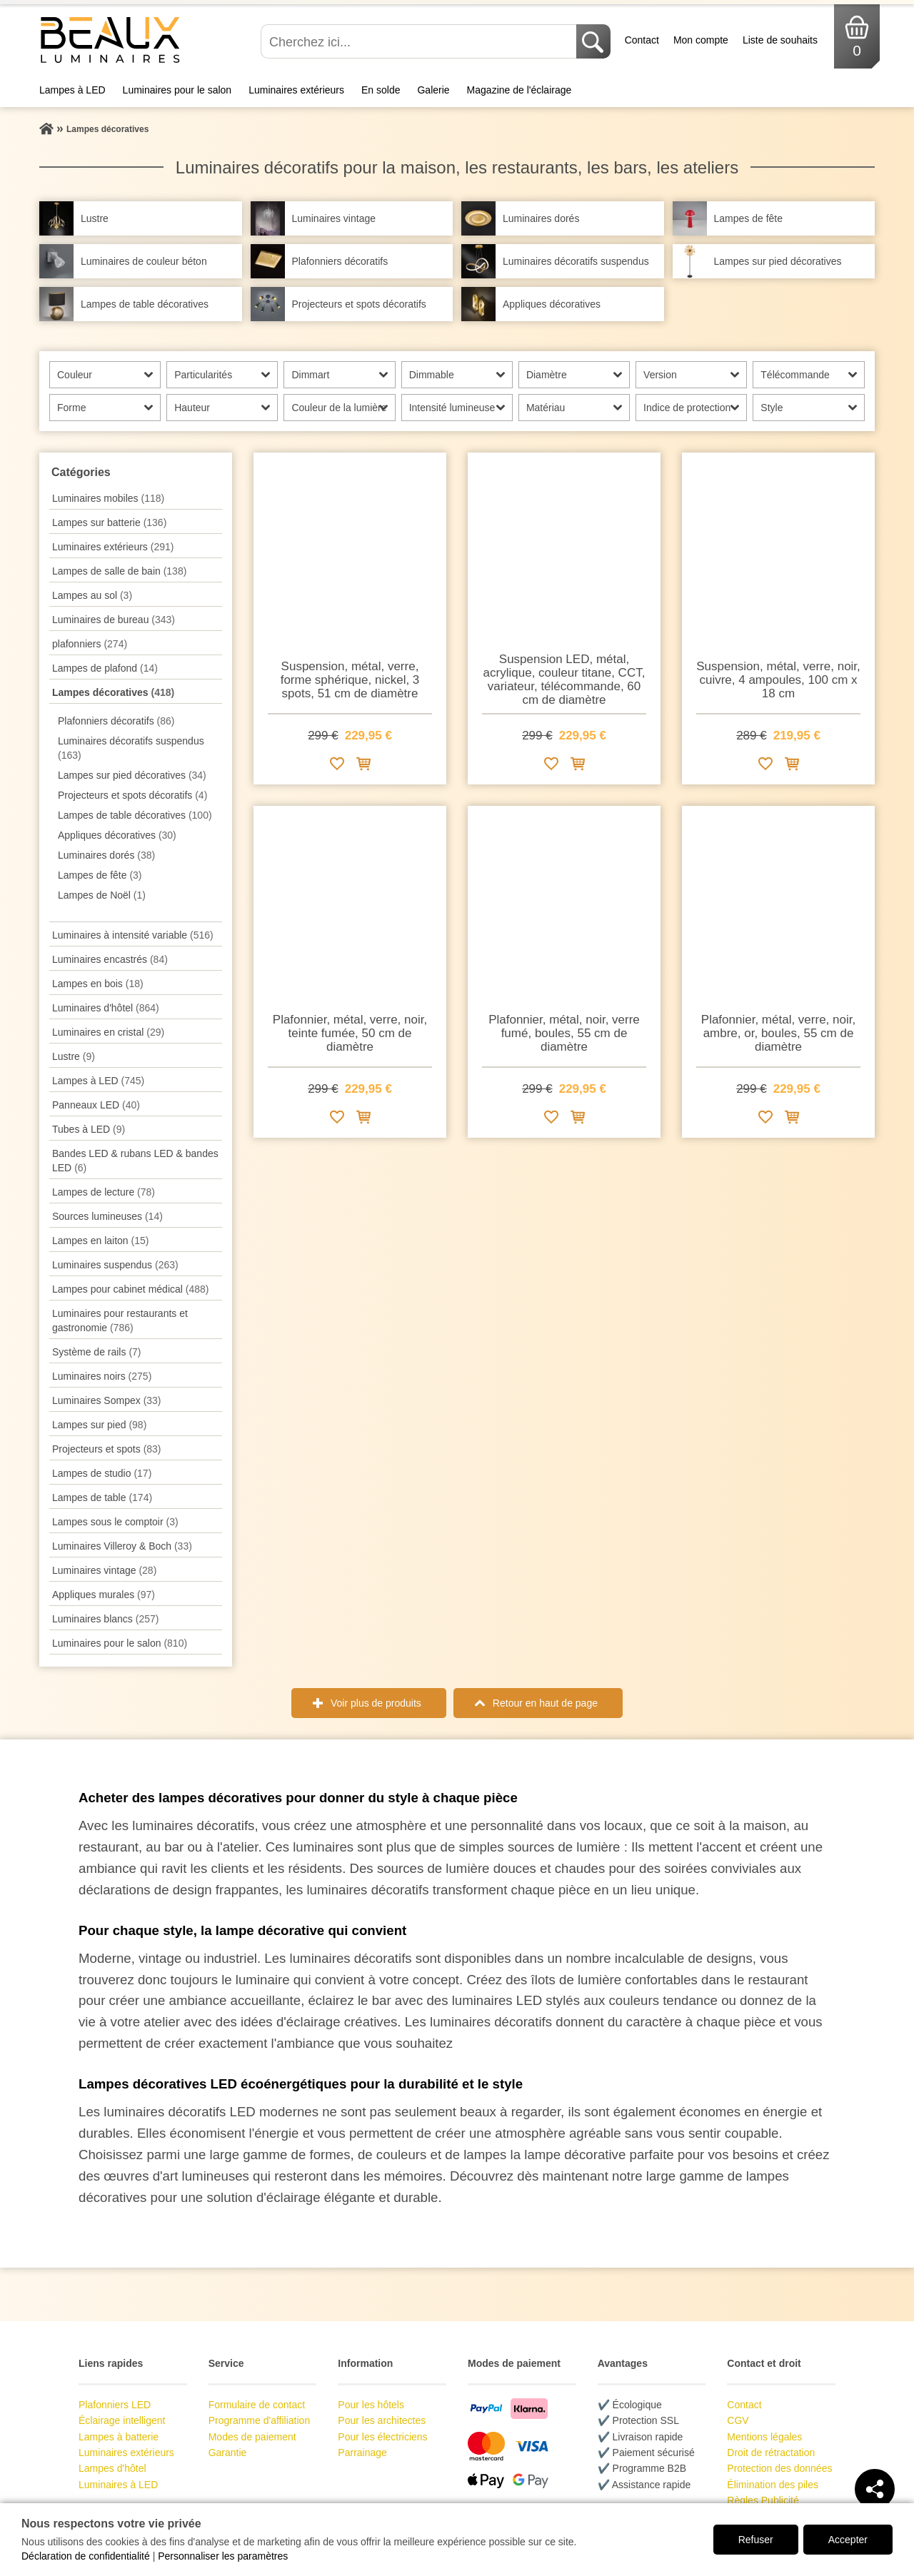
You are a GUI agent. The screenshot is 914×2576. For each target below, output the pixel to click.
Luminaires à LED (118, 2484)
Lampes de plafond (105, 668)
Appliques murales (103, 1594)
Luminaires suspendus (115, 1265)
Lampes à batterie (119, 2437)
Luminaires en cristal (108, 1032)
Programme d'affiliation (259, 2420)
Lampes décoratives (113, 692)
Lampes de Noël (102, 895)
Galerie (433, 90)
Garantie (228, 2452)
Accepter (848, 2539)
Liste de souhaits (780, 40)
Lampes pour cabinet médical (130, 1289)
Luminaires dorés (106, 855)
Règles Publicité (762, 2500)
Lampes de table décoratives (135, 815)
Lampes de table (102, 1497)
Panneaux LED (96, 1105)
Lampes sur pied (99, 1424)
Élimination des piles (772, 2484)
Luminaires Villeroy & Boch (122, 1546)
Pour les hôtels (371, 2404)
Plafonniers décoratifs (116, 721)
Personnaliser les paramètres (223, 2556)
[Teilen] (874, 2489)
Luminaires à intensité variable (133, 935)
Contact (642, 40)
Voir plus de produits (376, 1703)
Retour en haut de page (545, 1703)
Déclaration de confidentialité (85, 2556)
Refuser (755, 2539)
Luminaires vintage (104, 1570)
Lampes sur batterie (109, 522)
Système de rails (96, 1352)
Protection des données (779, 2468)
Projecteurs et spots (106, 1449)
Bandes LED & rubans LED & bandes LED (135, 1160)
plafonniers (89, 644)
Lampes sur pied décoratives (132, 775)
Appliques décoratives (117, 835)
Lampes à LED (72, 90)
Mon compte (700, 40)
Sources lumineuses (107, 1216)
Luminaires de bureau (113, 619)
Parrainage (362, 2452)
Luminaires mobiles (108, 498)
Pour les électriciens (382, 2437)
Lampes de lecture (103, 1192)
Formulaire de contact (257, 2404)
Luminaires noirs (101, 1376)
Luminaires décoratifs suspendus (131, 748)
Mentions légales (764, 2437)
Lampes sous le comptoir (115, 1521)
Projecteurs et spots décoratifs (132, 795)
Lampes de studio (101, 1473)
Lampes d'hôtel (112, 2468)
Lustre (73, 1056)
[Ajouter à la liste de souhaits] (337, 766)
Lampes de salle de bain (119, 571)
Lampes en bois (98, 983)
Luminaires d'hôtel (105, 1008)
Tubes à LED (88, 1129)
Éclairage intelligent (122, 2420)
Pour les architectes (382, 2420)
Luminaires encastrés (110, 959)
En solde (380, 90)
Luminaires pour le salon (177, 90)
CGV (737, 2420)
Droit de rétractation (771, 2452)
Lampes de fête (100, 875)
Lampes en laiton (100, 1240)
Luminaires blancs (105, 1619)
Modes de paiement (252, 2437)
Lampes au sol (92, 595)
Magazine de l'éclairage (519, 90)
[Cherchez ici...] (420, 41)
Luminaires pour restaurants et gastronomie (120, 1320)
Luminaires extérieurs (296, 90)
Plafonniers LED (115, 2404)
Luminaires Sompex (106, 1400)
